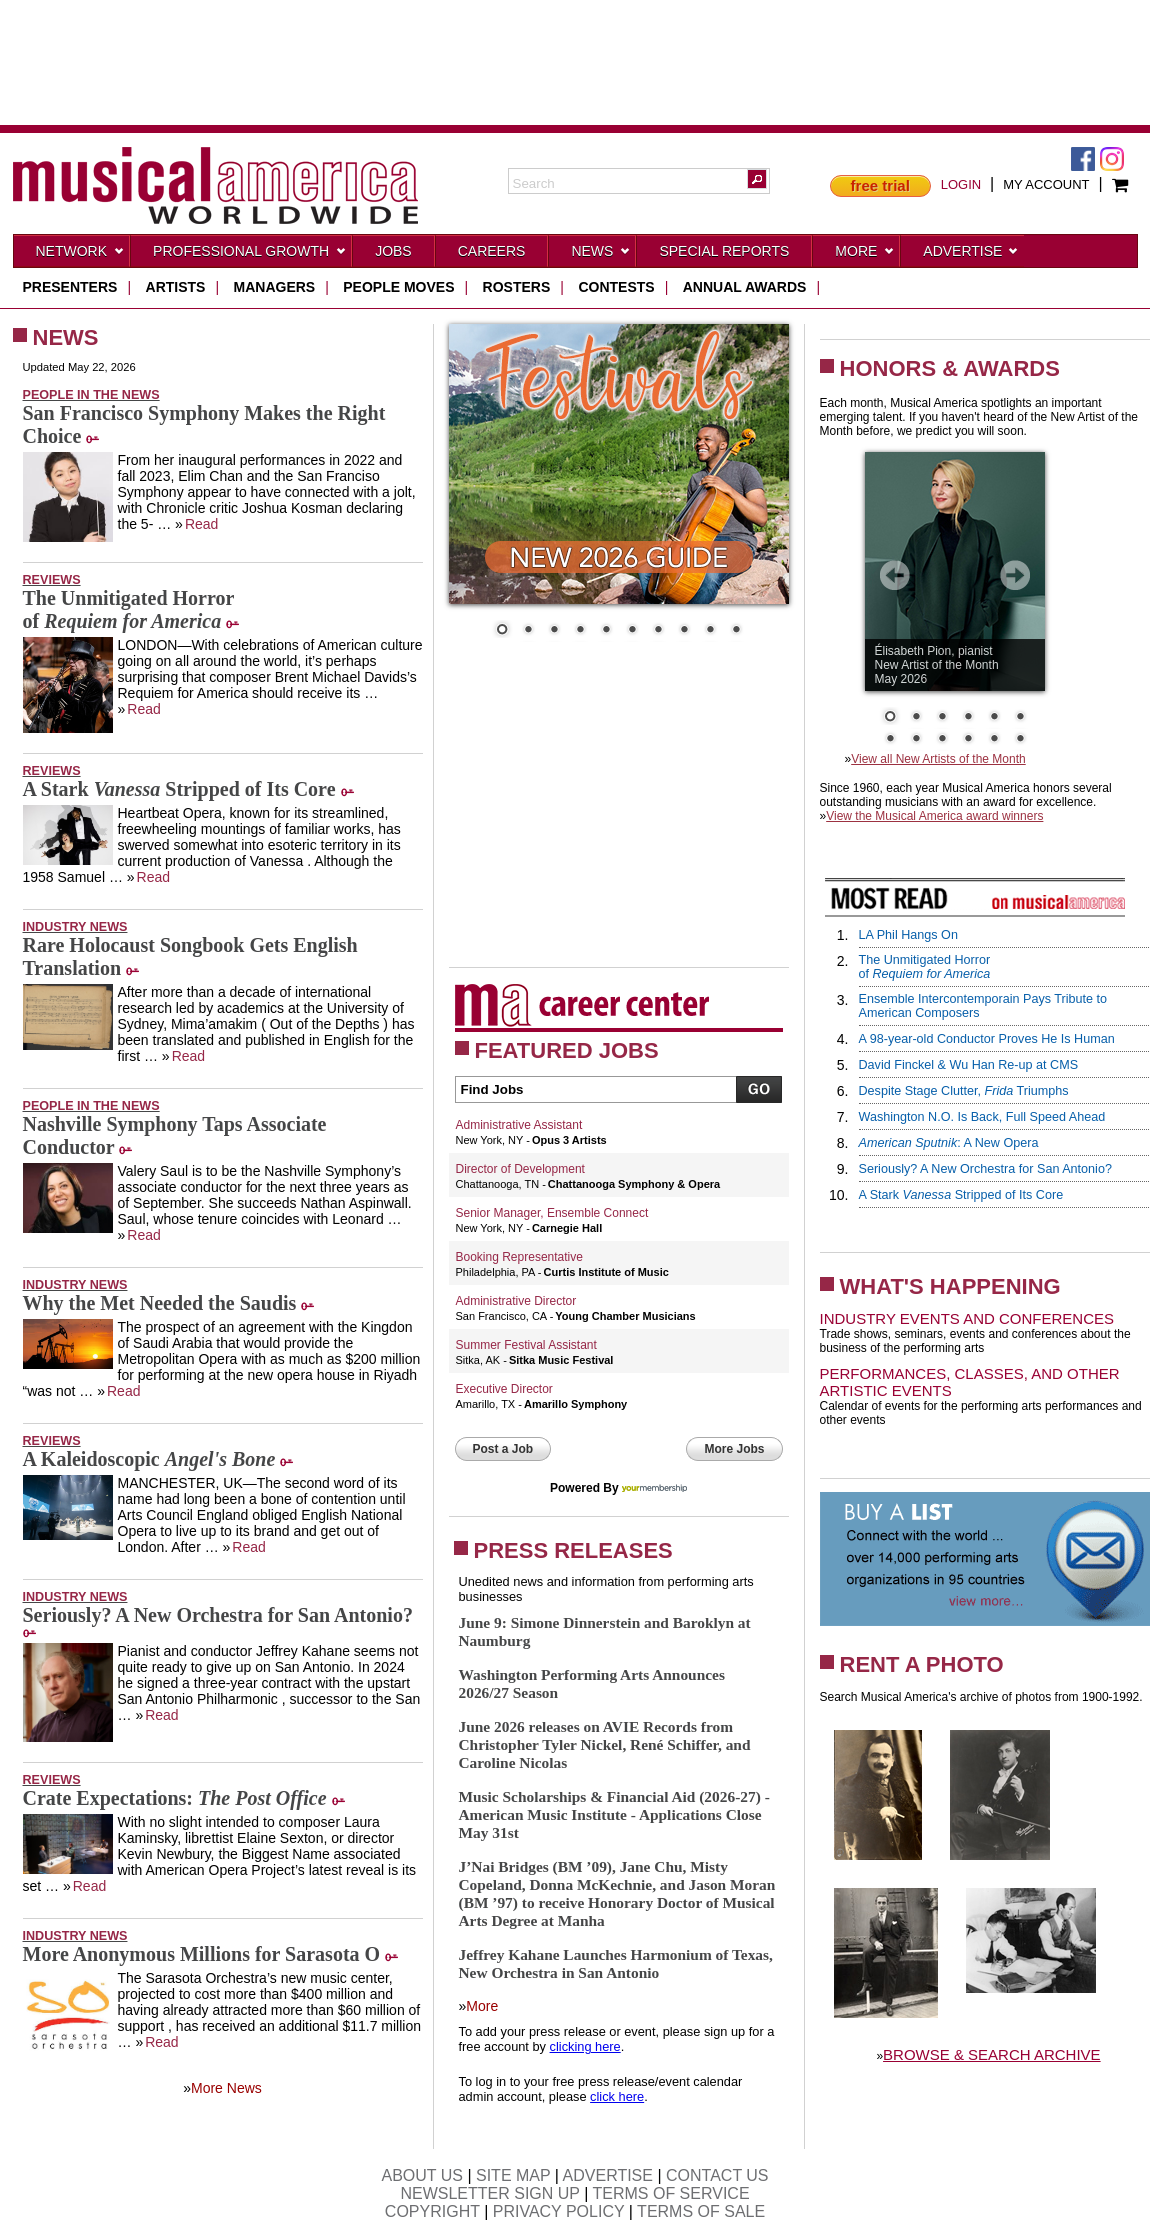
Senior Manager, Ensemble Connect (552, 1213)
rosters (517, 287)
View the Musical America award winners (934, 816)
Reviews (52, 580)
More (865, 255)
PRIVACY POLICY (559, 2211)
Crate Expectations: (175, 1798)
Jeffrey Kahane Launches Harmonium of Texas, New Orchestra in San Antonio (616, 1963)
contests (616, 287)
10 (736, 631)
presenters (70, 287)
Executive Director (504, 1389)
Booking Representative (519, 1257)
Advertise (971, 255)
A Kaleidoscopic (149, 1459)
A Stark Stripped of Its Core (179, 789)
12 (1020, 740)
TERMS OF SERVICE (671, 2193)
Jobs (393, 251)
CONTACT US (717, 2175)
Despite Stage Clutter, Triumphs (964, 1091)
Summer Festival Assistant (526, 1345)
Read (201, 524)
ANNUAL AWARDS (745, 287)
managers (275, 287)
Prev (895, 575)
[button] (757, 179)
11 (994, 740)
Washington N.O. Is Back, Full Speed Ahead (982, 1117)
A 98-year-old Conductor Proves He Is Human (987, 1039)
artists (176, 287)
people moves (398, 287)
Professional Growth (250, 255)
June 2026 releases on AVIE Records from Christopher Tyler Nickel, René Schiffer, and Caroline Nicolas (605, 1744)
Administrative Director (516, 1301)
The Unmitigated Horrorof (129, 609)
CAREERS (492, 251)
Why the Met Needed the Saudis (160, 1303)
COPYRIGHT (432, 2211)
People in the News (91, 395)
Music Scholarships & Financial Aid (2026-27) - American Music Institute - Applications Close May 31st (614, 1814)
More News (226, 2088)
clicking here (585, 2046)
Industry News (75, 927)
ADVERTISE (608, 2175)
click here (617, 2096)
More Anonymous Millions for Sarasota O (202, 1954)
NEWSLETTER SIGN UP (489, 2193)
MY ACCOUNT (1046, 184)
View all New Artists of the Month (938, 759)
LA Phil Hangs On (908, 935)
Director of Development (520, 1169)
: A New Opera (949, 1143)
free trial (880, 185)
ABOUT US (422, 2175)
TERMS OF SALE (701, 2211)
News (601, 255)
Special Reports (724, 251)
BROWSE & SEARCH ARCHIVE (992, 2054)
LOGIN (961, 184)
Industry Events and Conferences (967, 1318)
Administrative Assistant (519, 1125)
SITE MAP (513, 2175)
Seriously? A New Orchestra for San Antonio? (218, 1615)
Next (1015, 575)
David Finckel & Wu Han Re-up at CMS (969, 1065)
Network (81, 255)
